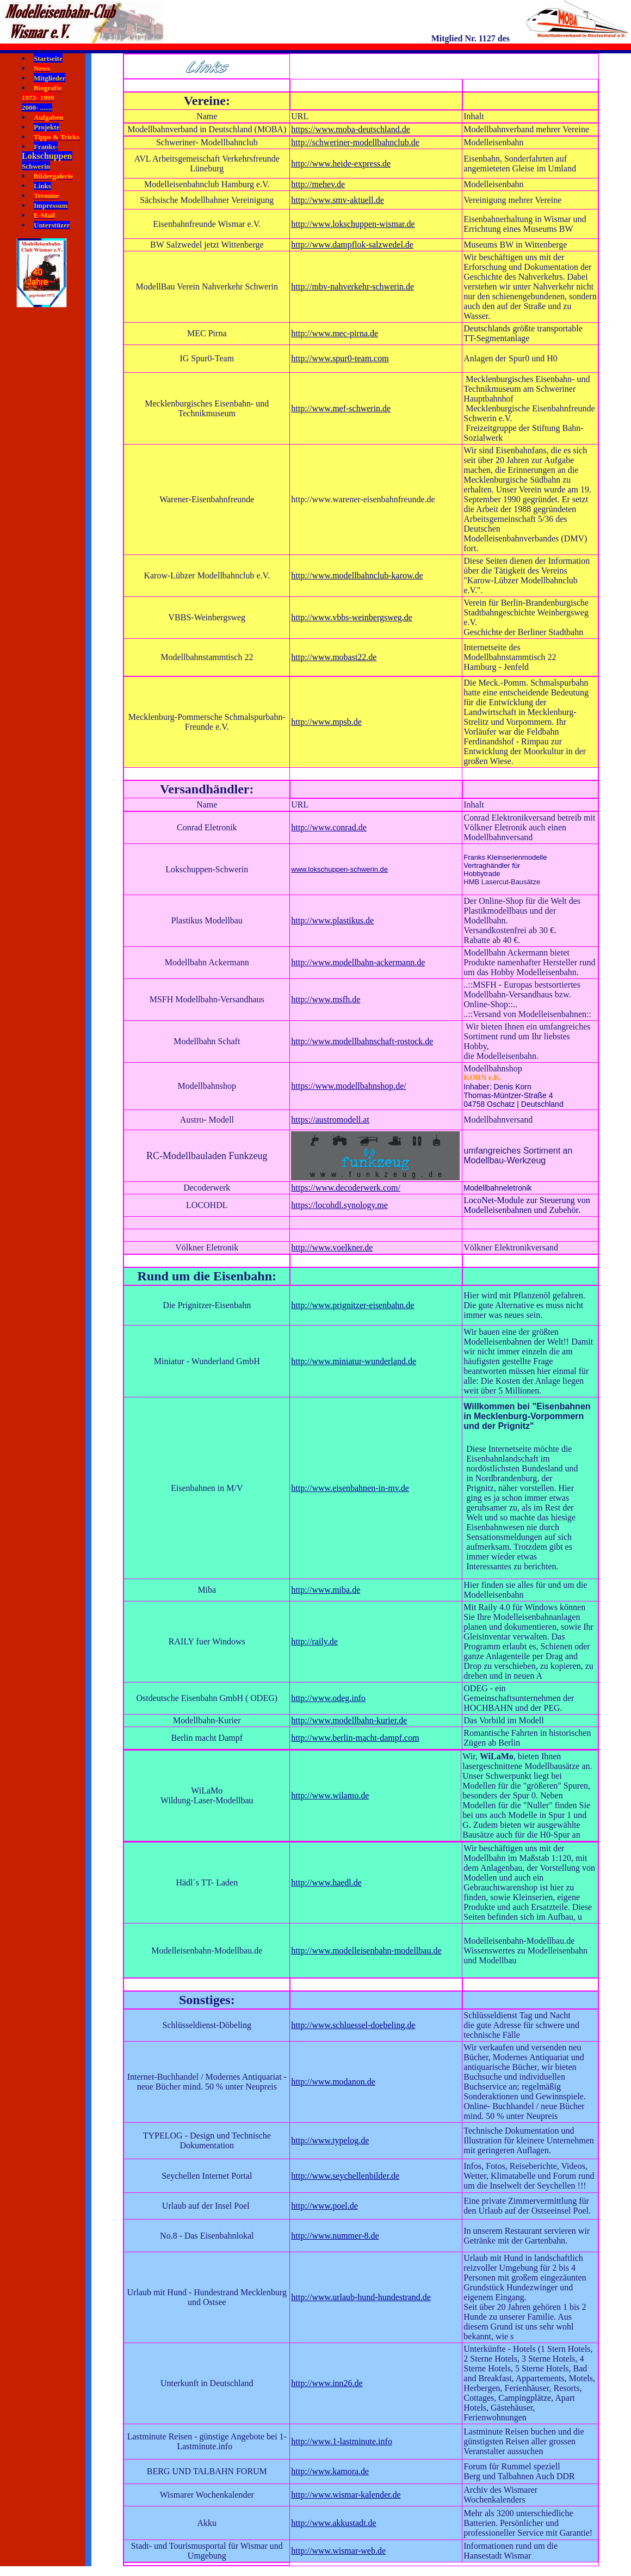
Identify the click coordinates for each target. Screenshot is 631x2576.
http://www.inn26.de (326, 2383)
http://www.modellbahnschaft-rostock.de (362, 1041)
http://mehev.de (318, 184)
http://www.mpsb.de (326, 721)
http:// (301, 1882)
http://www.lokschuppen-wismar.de (353, 224)
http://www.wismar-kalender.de (345, 2494)
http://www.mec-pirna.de (334, 333)
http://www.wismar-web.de (338, 2550)
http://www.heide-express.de (341, 163)
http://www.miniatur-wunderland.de (353, 1361)
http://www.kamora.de (330, 2471)
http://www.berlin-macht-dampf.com (355, 1737)
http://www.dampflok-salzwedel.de (352, 244)
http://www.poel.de (324, 2205)
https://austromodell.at (330, 1119)
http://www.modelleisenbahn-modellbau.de (366, 1950)
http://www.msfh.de (325, 999)
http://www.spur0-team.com (339, 358)
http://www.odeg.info (328, 1698)
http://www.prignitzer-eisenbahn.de (352, 1305)
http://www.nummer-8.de (335, 2235)
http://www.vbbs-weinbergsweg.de (351, 617)
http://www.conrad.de (328, 827)
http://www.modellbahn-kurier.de (349, 1720)
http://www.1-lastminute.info (341, 2441)
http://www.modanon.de (333, 2081)
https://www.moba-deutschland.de (350, 129)
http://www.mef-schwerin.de (341, 408)
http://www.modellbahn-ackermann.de (358, 962)
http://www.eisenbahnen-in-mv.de (350, 1488)
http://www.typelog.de (330, 2140)
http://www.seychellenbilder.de (345, 2175)
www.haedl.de (337, 1882)
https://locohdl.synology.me (339, 1205)
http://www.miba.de (325, 1589)
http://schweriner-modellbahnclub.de (355, 142)
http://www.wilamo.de (330, 1795)
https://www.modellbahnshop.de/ (348, 1085)
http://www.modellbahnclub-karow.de (357, 575)
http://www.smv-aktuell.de (337, 200)
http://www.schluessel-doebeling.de (353, 2025)
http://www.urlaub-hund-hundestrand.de (361, 2297)
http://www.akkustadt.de (333, 2523)
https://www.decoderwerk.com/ (345, 1187)
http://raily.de (314, 1641)
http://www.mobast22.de (333, 657)
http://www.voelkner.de (332, 1247)
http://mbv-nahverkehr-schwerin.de (352, 286)
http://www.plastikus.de (332, 920)
